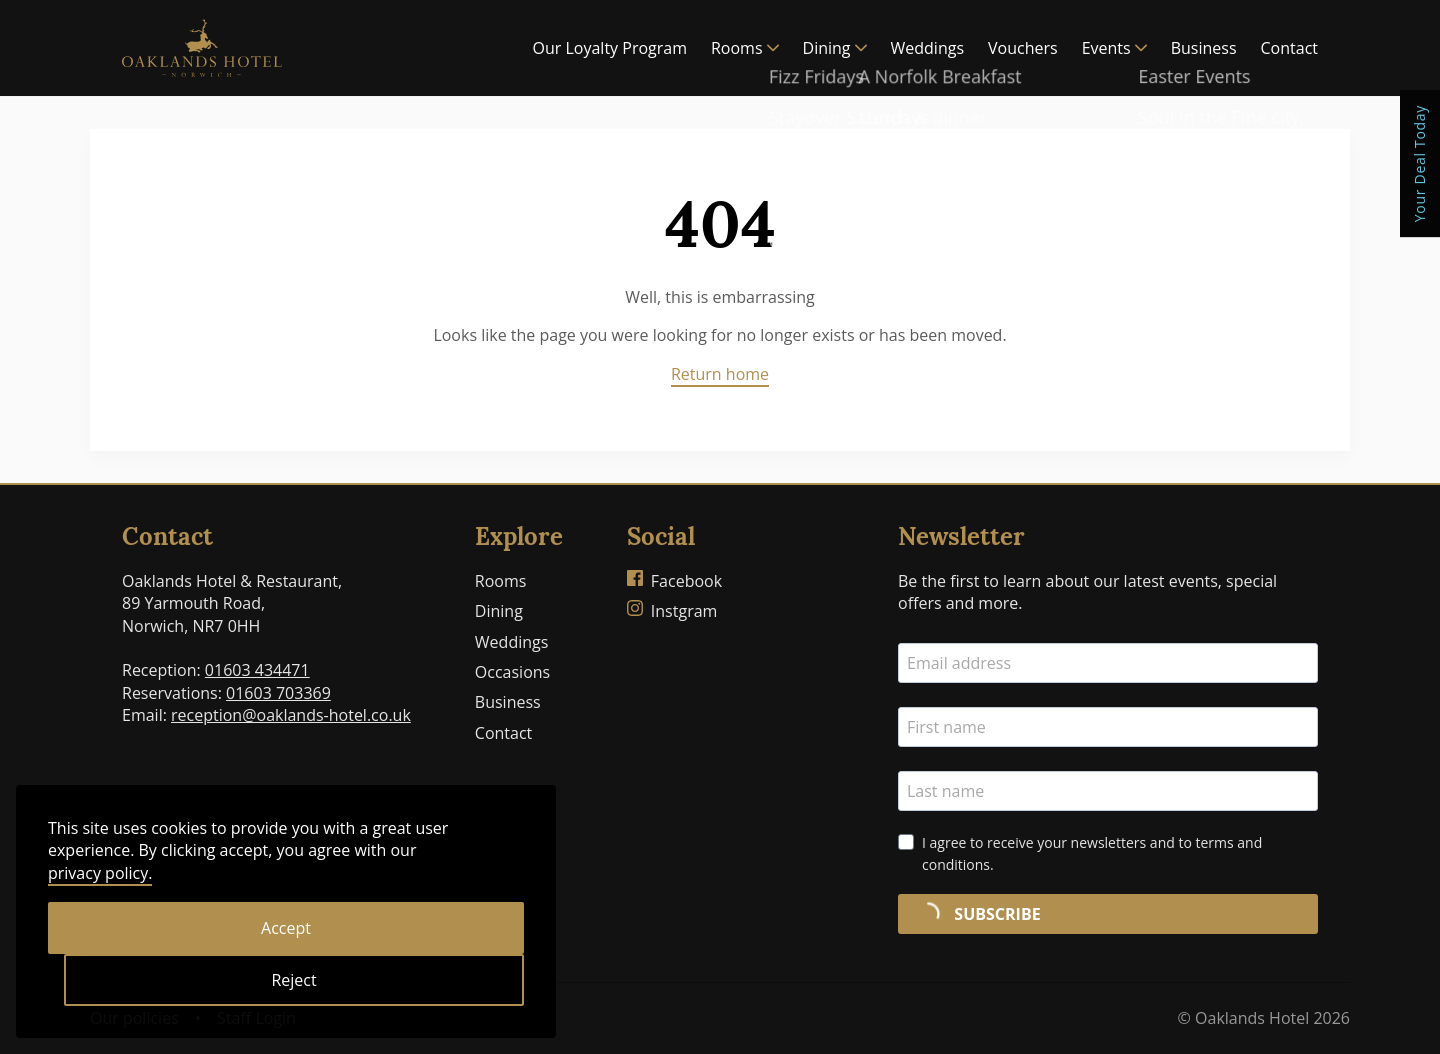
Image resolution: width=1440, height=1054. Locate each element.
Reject (293, 980)
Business (1204, 48)
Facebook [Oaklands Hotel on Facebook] (674, 581)
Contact (1289, 48)
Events (1114, 48)
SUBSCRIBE (976, 914)
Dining (835, 48)
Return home (720, 374)
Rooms (745, 48)
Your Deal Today (1419, 163)
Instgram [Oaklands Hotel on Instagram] (672, 611)
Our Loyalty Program (610, 48)
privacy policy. (100, 873)
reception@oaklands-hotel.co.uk (291, 715)
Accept (286, 928)
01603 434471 (257, 670)
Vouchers (1023, 48)
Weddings (928, 48)
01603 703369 (278, 693)
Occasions (512, 672)
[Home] (202, 48)
